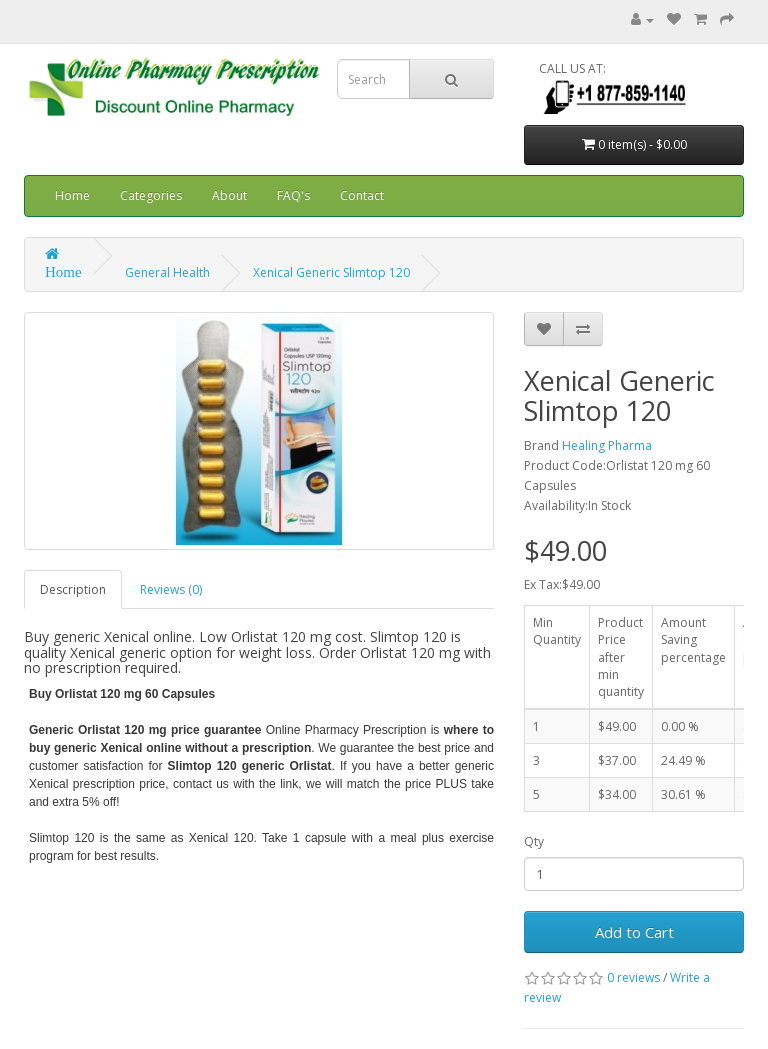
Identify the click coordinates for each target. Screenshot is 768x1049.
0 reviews (633, 977)
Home (72, 195)
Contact (362, 195)
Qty (534, 841)
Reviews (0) (171, 589)
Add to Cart (634, 932)
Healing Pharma (607, 445)
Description (73, 589)
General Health (167, 272)
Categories (151, 195)
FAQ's (293, 195)
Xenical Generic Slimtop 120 (331, 272)
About (229, 195)
